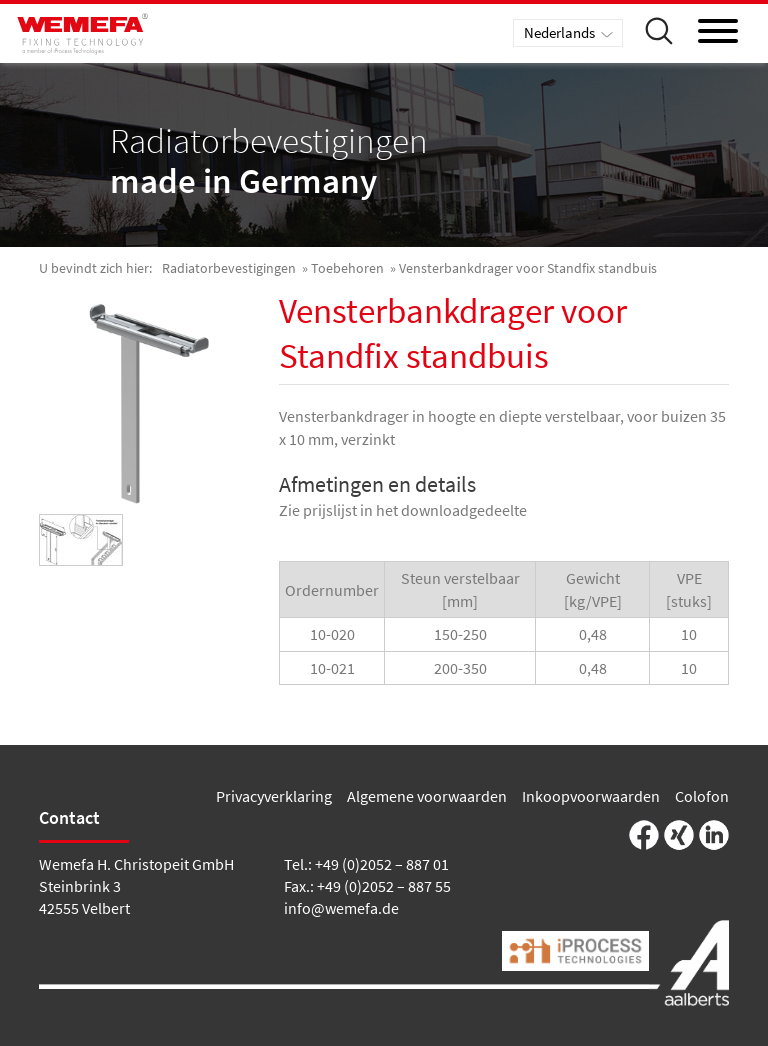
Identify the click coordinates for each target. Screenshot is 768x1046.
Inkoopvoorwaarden (591, 796)
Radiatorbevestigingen (229, 268)
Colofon (702, 796)
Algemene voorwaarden (427, 796)
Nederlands (559, 32)
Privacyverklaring (274, 796)
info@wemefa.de (341, 908)
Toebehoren (347, 268)
